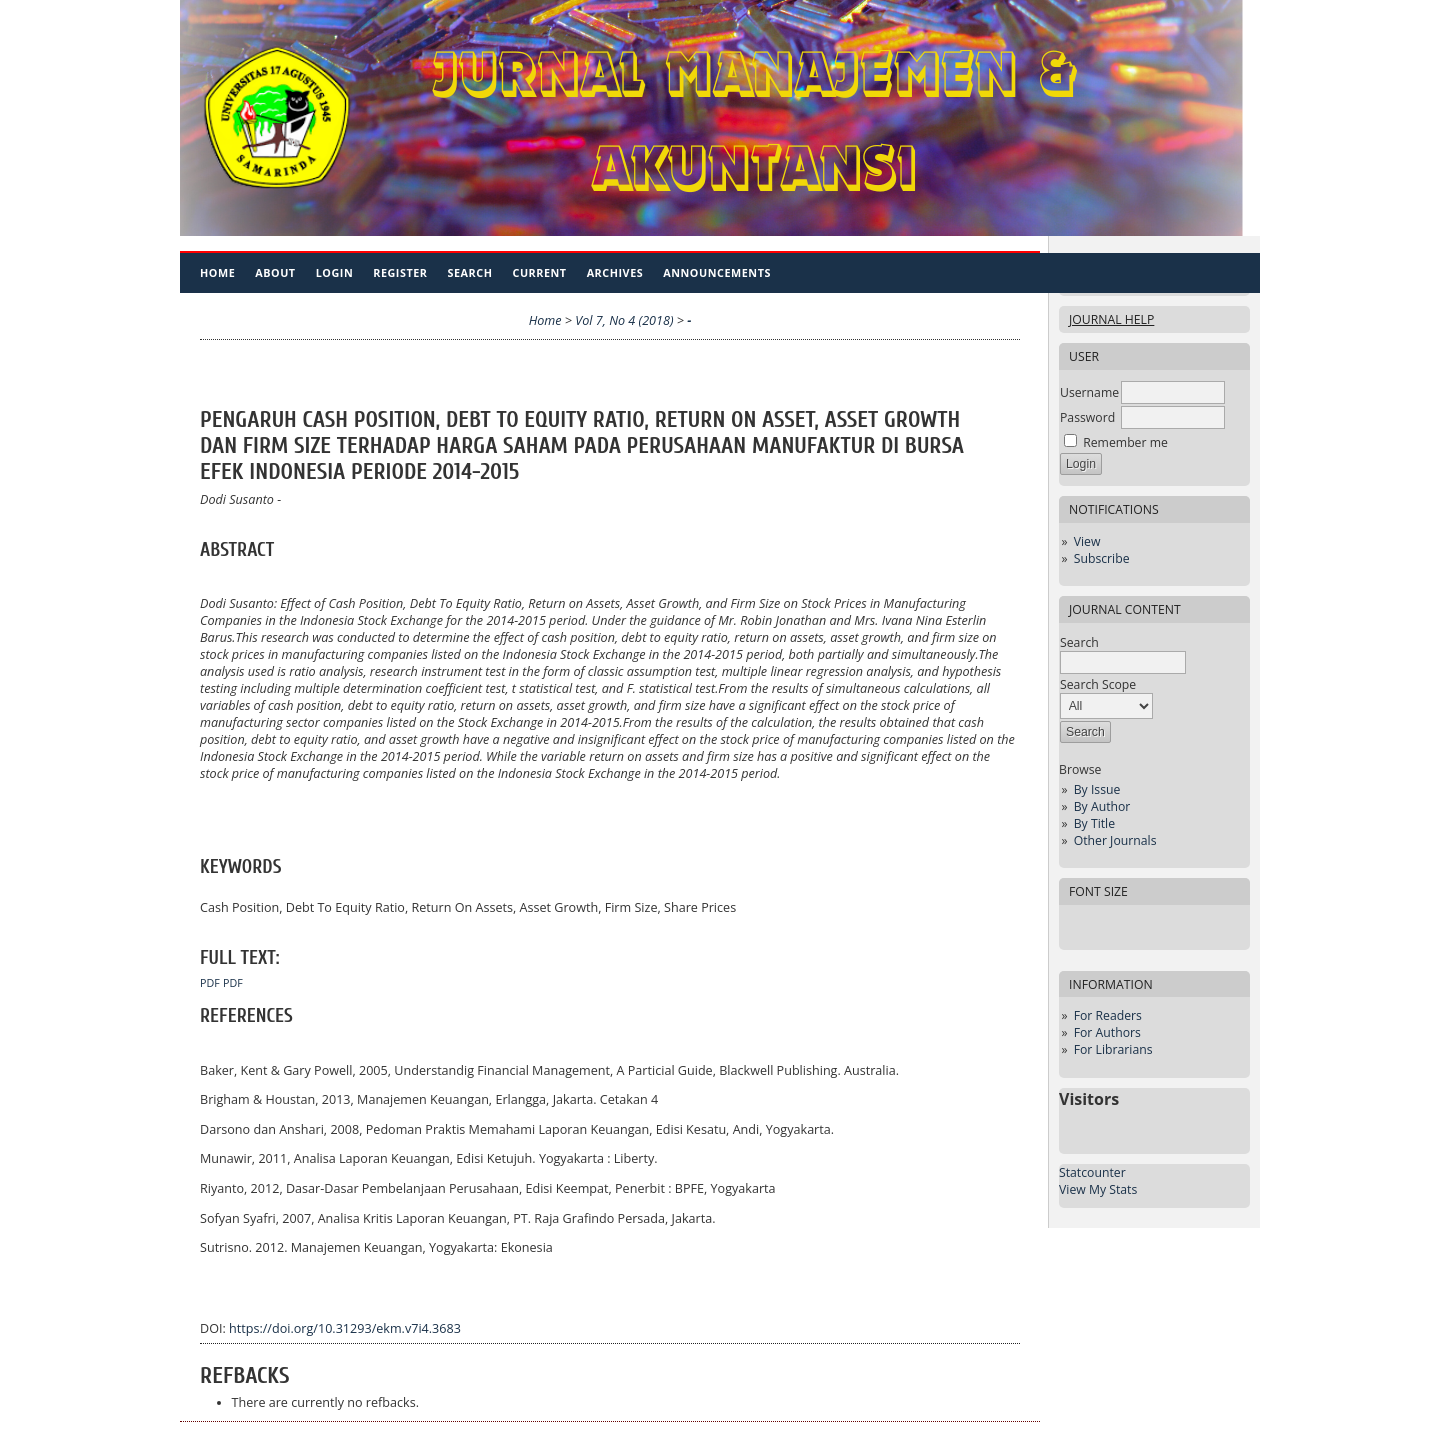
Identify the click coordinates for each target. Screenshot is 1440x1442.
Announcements (717, 272)
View (1087, 541)
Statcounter (1092, 1172)
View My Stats (1098, 1189)
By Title (1094, 823)
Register (400, 272)
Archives (615, 272)
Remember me (1125, 442)
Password (1087, 417)
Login (335, 272)
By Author (1102, 806)
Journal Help (1111, 319)
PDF (210, 983)
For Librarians (1113, 1049)
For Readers (1108, 1015)
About (275, 272)
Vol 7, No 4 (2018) (624, 320)
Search (470, 272)
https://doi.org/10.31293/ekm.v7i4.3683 (345, 1328)
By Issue (1097, 789)
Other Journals (1115, 840)
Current (539, 272)
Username (1089, 392)
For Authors (1107, 1032)
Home (217, 272)
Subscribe (1102, 558)
